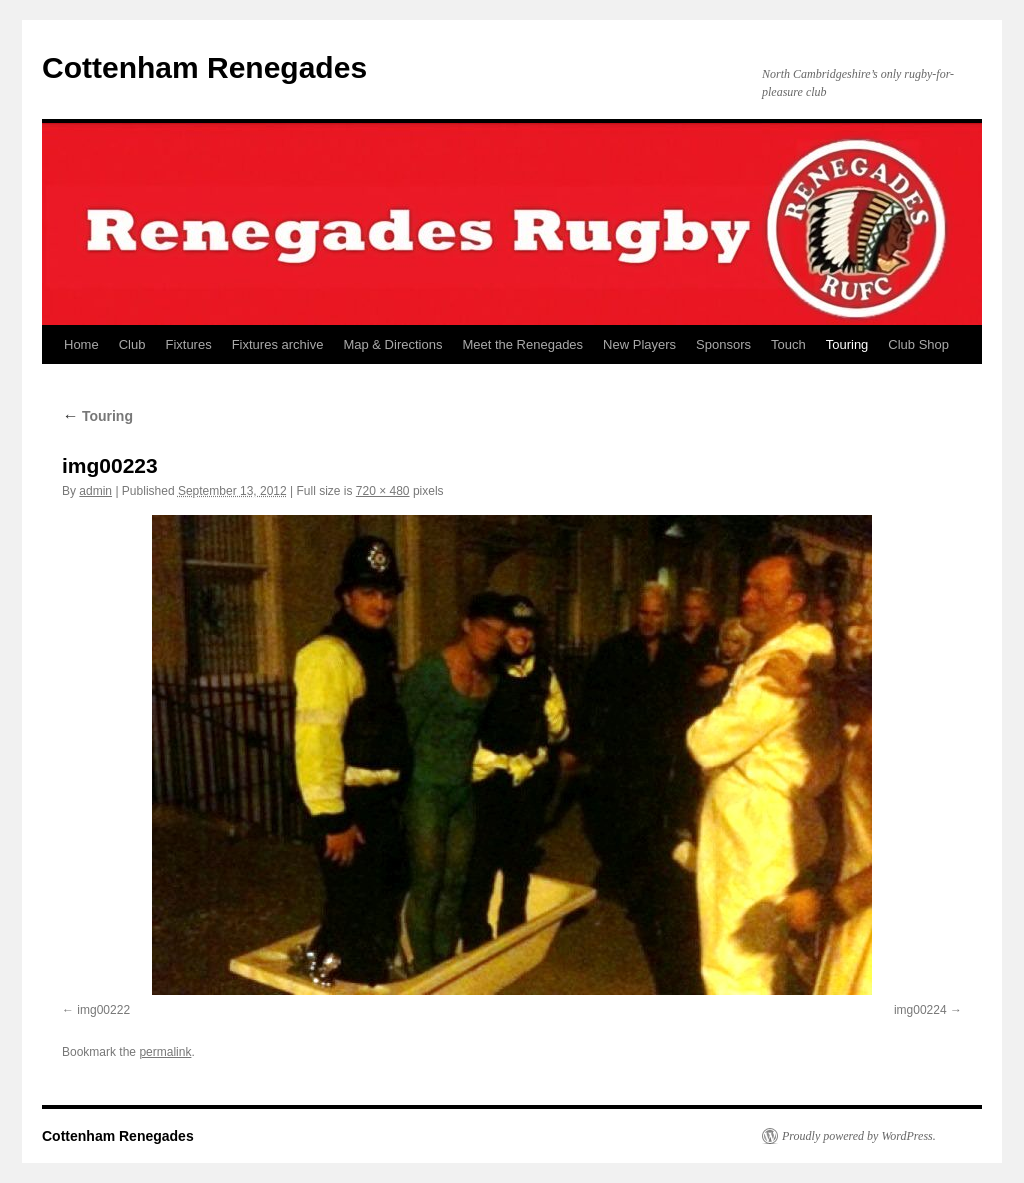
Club (132, 344)
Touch (788, 344)
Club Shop (918, 344)
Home (81, 344)
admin (95, 491)
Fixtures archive (278, 344)
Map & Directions (392, 344)
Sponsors (723, 344)
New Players (639, 344)
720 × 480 (383, 491)
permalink (165, 1052)
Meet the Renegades (522, 344)
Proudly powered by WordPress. (859, 1136)
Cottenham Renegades (204, 67)
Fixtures (188, 344)
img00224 (920, 1010)
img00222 (103, 1010)
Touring (847, 344)
